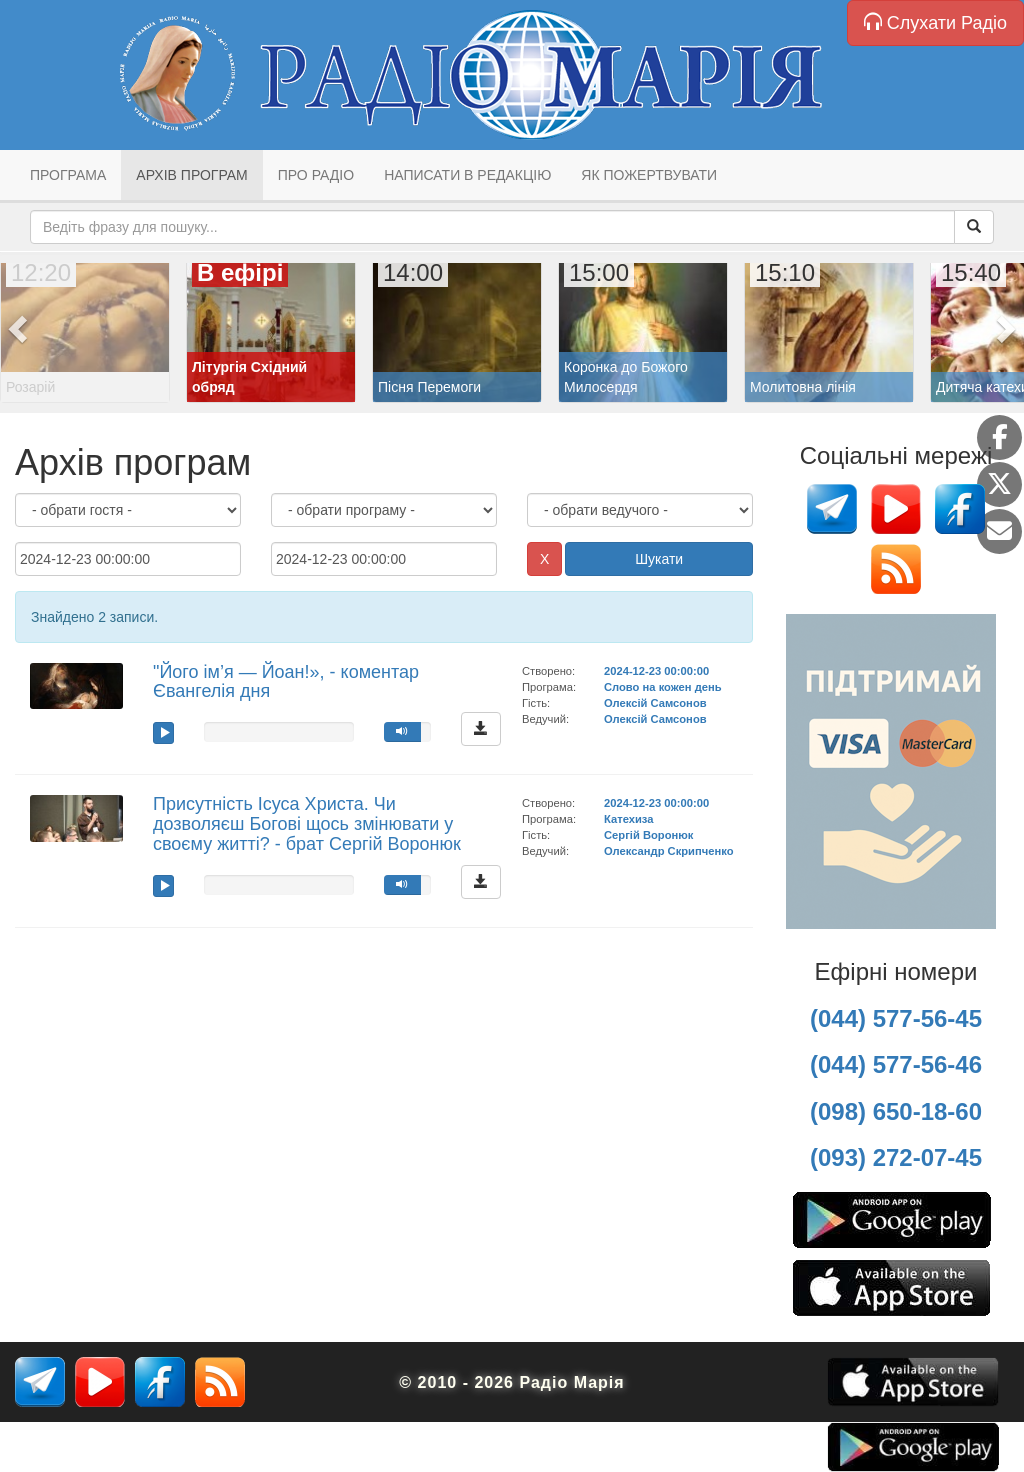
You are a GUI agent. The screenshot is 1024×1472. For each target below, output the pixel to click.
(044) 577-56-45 (896, 1018)
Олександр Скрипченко (668, 851)
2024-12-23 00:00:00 (656, 671)
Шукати (659, 559)
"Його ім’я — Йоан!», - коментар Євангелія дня (286, 682)
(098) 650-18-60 (896, 1111)
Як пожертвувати (649, 175)
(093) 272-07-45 (896, 1157)
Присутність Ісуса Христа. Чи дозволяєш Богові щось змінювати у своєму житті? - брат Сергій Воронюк (307, 824)
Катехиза (628, 819)
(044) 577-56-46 (896, 1064)
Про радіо (316, 175)
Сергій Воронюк (648, 835)
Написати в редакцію (467, 175)
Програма (68, 175)
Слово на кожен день (663, 687)
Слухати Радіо (935, 22)
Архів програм (191, 175)
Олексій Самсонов (655, 703)
